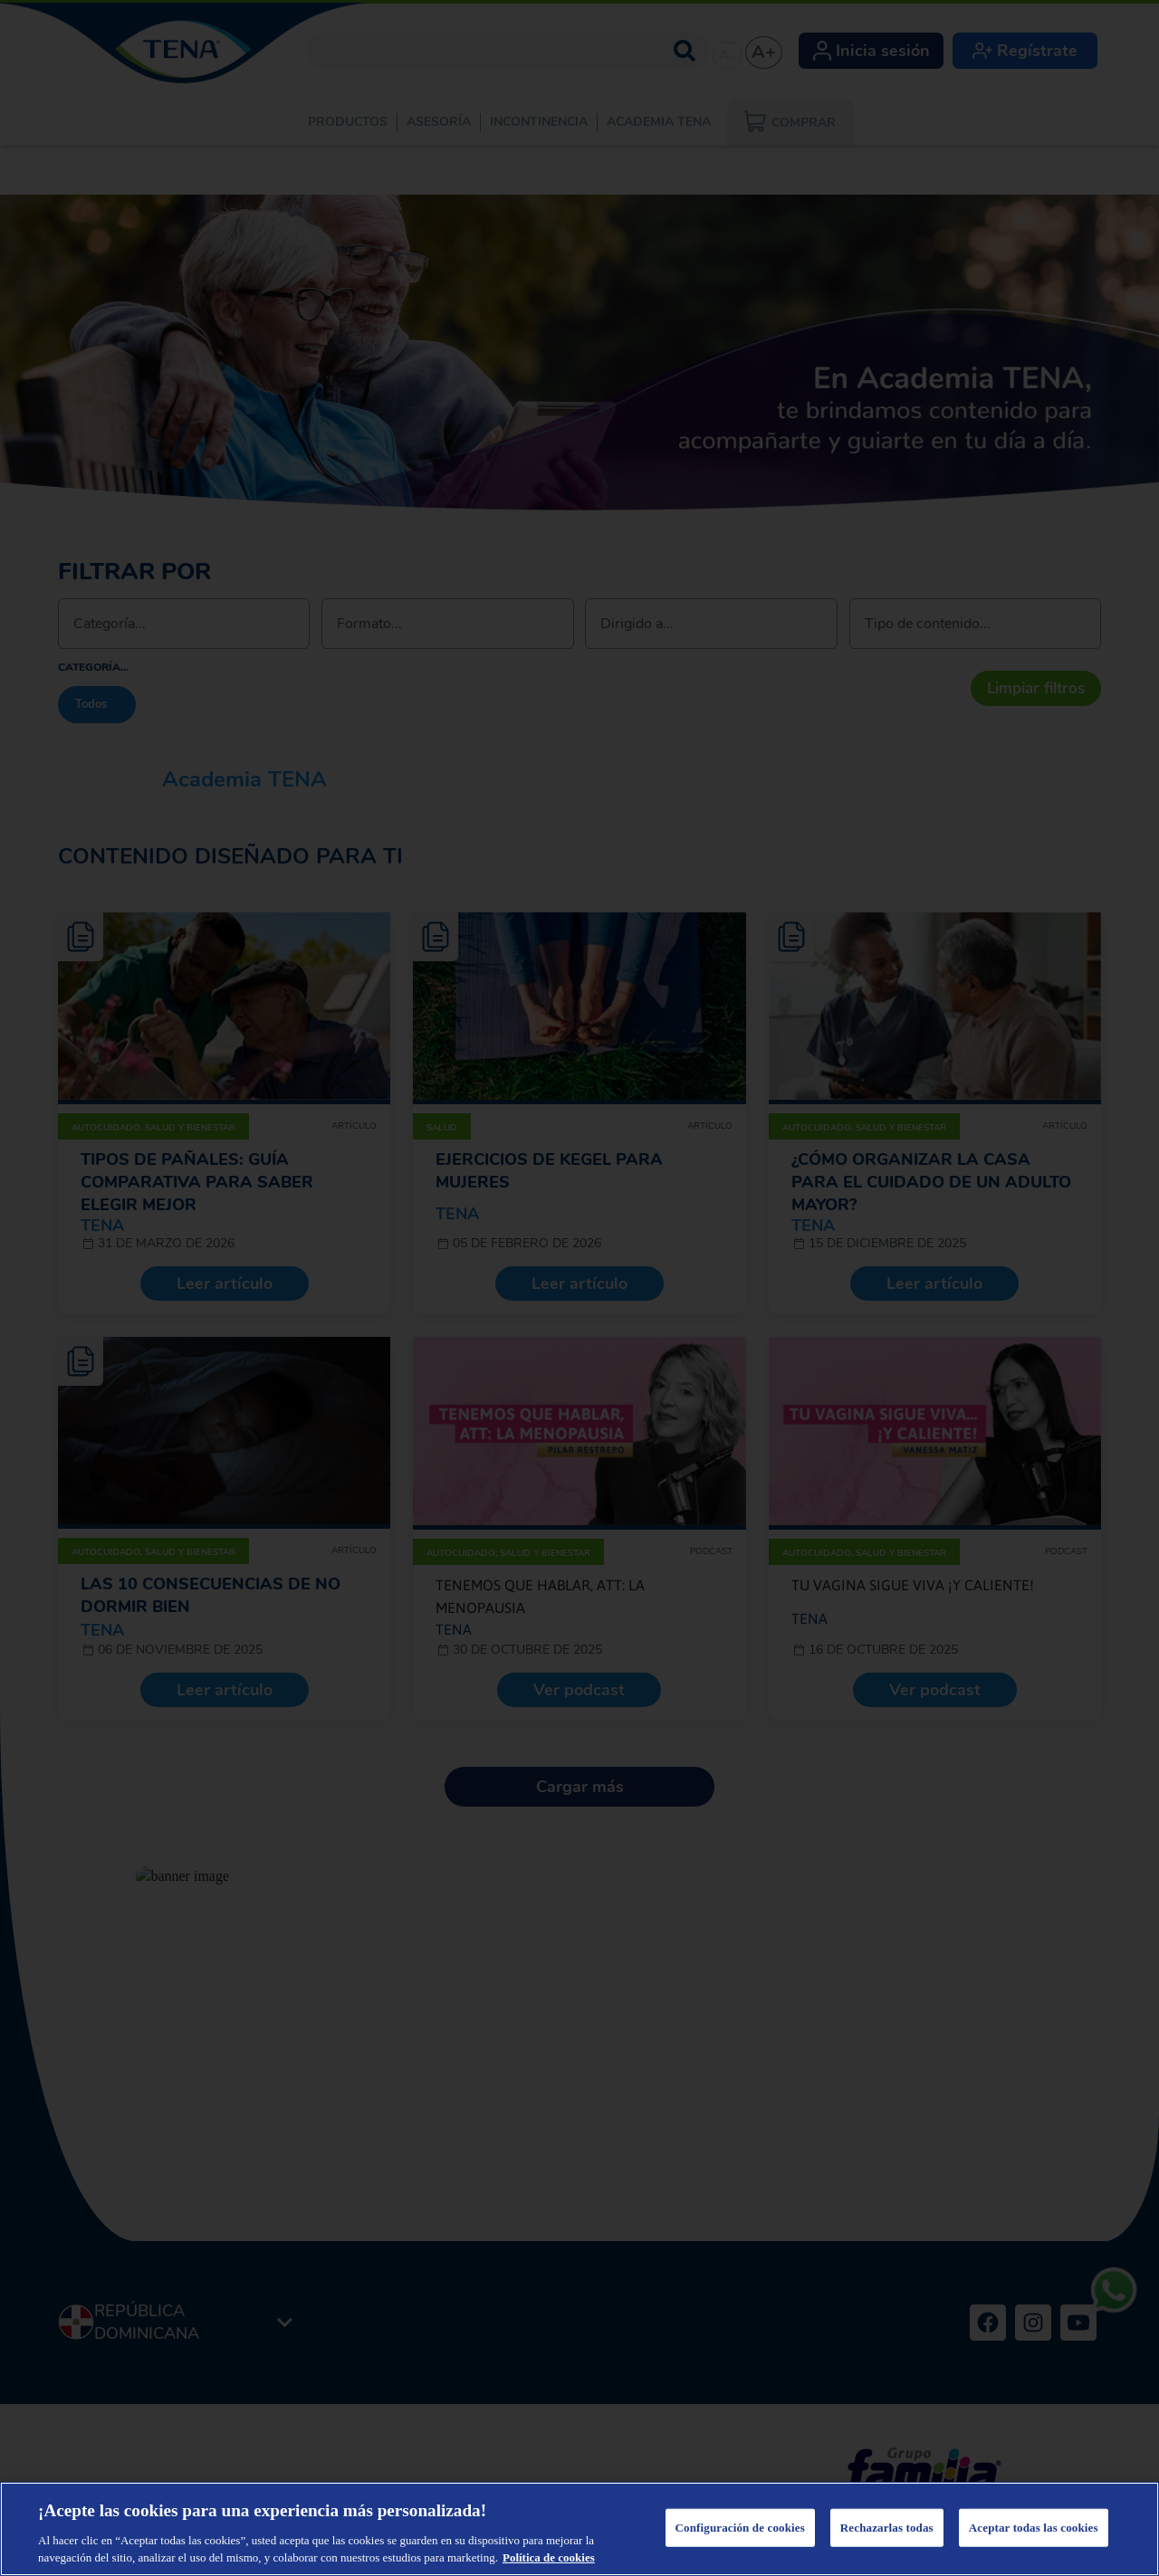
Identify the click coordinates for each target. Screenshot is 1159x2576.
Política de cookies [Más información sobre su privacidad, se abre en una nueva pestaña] (549, 2557)
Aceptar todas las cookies (1033, 2527)
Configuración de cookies (740, 2527)
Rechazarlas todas (887, 2527)
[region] (579, 2529)
